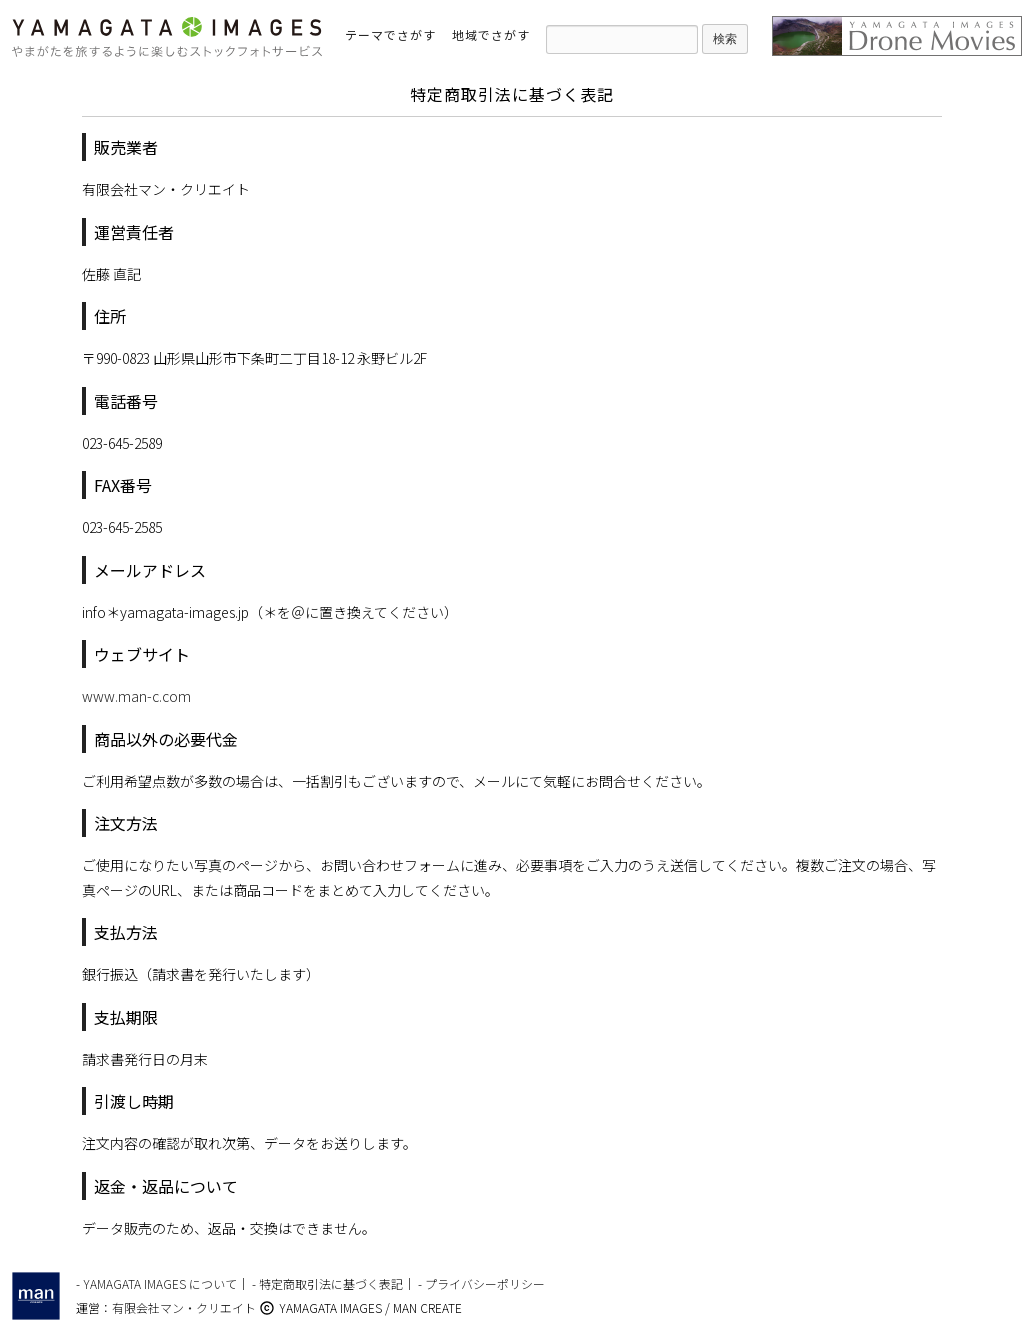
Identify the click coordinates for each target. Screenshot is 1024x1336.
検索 (725, 39)
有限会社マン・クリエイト (184, 1307)
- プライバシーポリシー (481, 1283)
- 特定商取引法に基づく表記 (327, 1283)
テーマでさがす (390, 34)
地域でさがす (491, 34)
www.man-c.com (136, 696)
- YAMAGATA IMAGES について (156, 1283)
